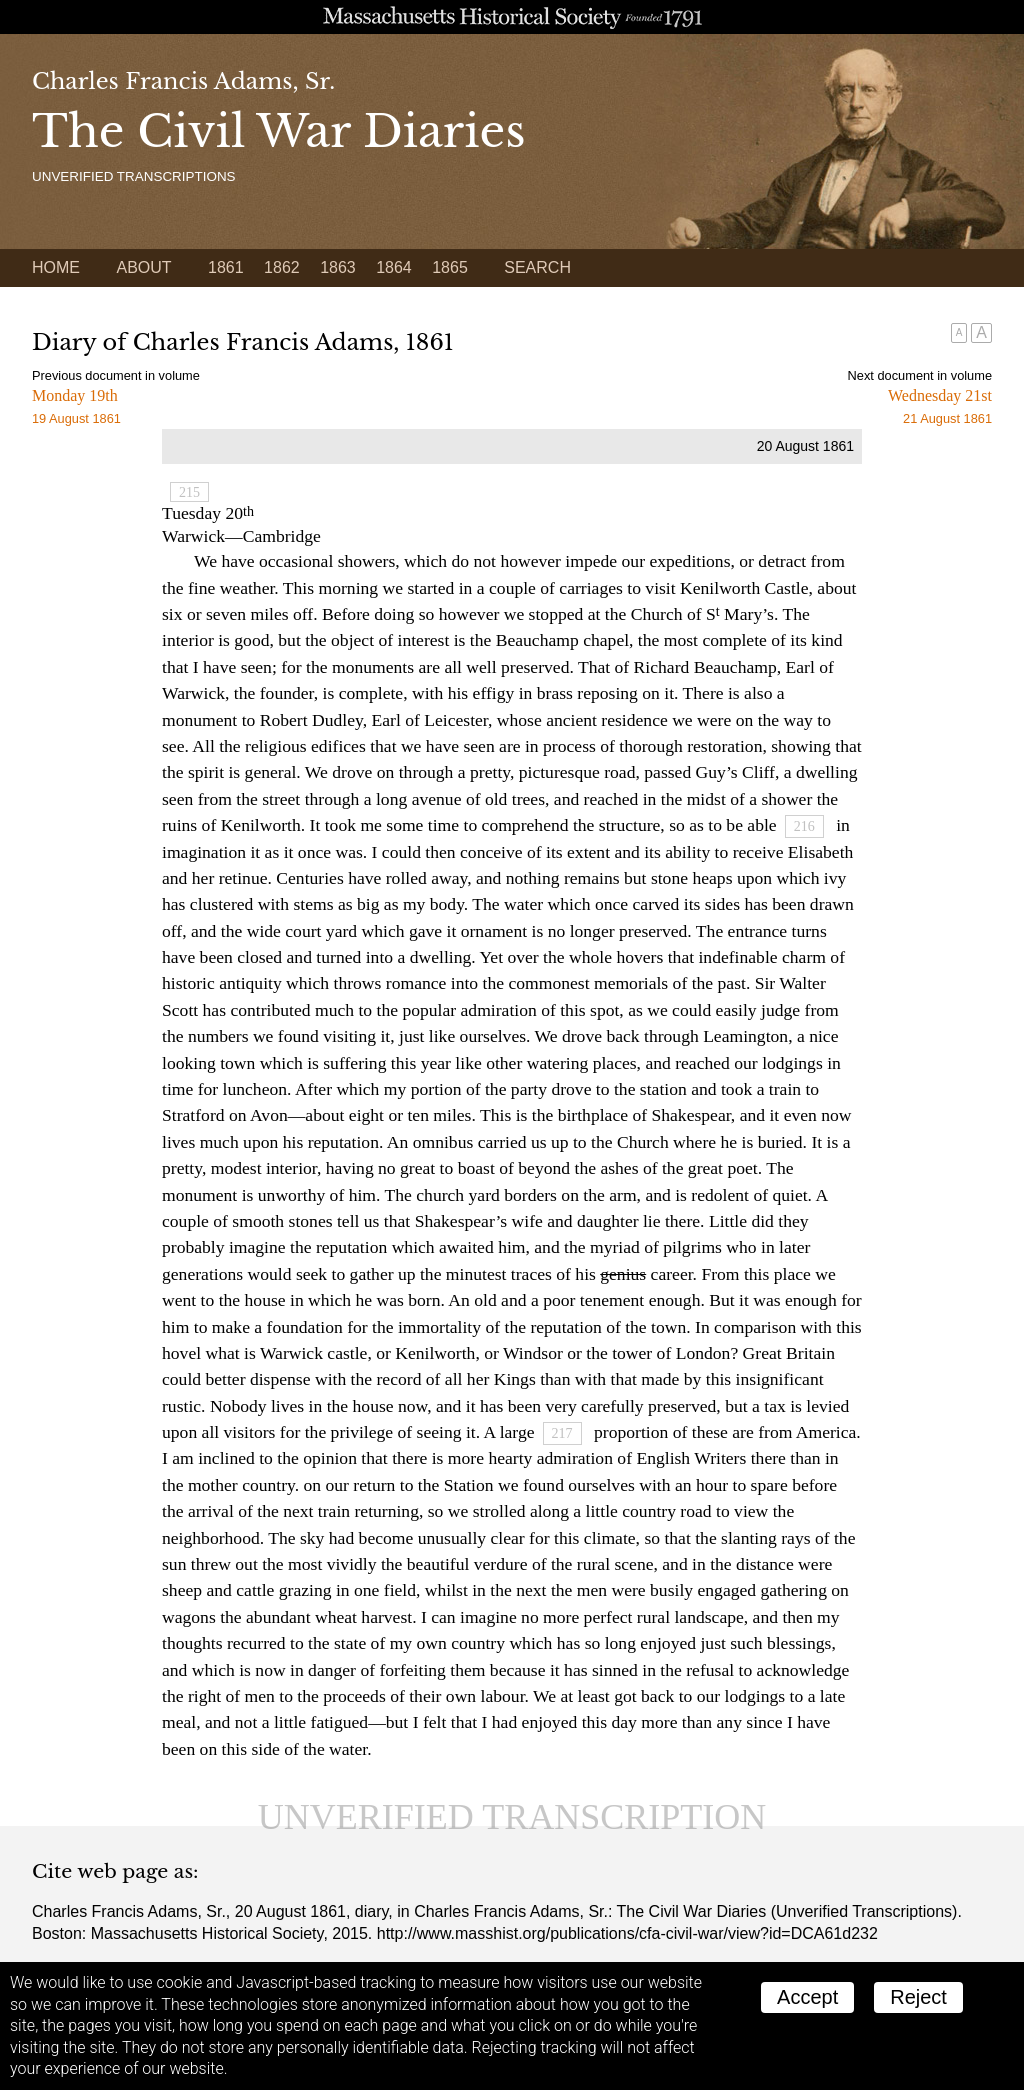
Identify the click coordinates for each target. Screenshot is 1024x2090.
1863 (338, 267)
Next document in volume (920, 375)
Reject (918, 1997)
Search (537, 267)
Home (56, 267)
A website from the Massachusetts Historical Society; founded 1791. (512, 17)
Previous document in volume (116, 375)
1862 (282, 267)
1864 (394, 267)
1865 (450, 267)
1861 (226, 267)
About (143, 267)
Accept (807, 1997)
